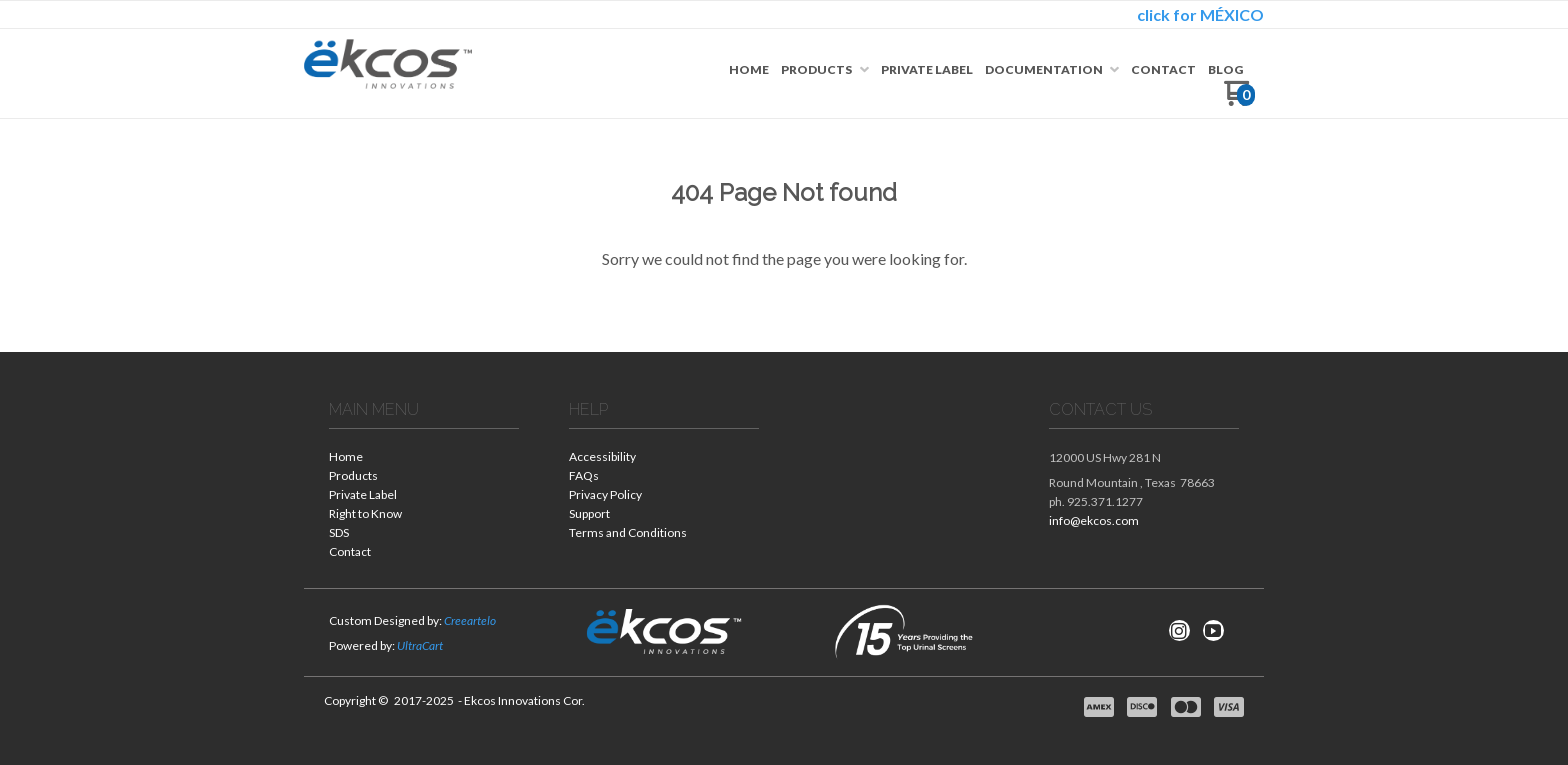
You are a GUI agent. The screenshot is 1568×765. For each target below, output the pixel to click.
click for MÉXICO (1200, 14)
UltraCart (420, 645)
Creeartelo (470, 620)
